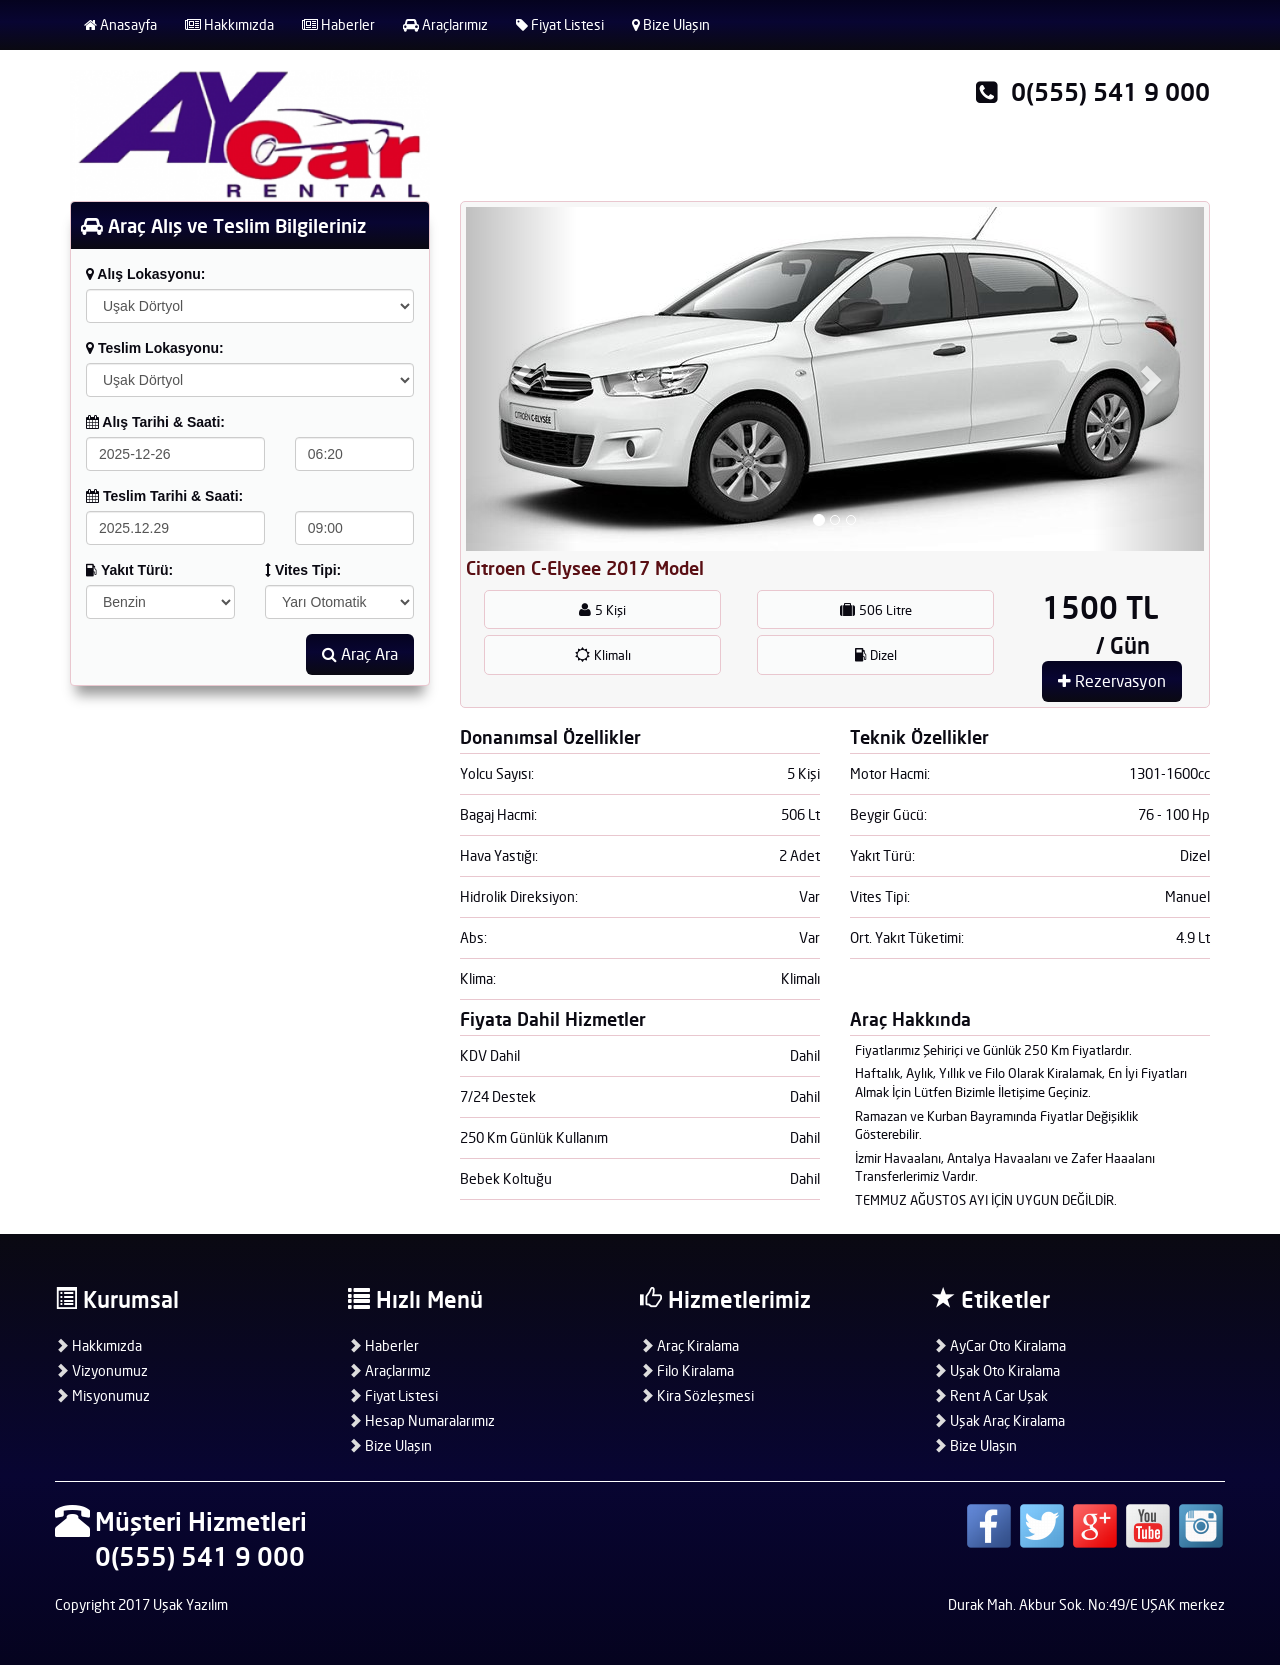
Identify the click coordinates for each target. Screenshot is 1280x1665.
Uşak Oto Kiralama (996, 1370)
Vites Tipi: (303, 570)
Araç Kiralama (689, 1345)
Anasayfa (120, 24)
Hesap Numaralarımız (421, 1420)
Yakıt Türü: (129, 570)
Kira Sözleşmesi (697, 1395)
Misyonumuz (102, 1395)
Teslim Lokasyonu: (155, 348)
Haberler (338, 24)
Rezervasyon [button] (1112, 681)
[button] (521, 379)
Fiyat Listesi (560, 24)
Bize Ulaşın (671, 24)
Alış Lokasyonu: (146, 274)
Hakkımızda (229, 24)
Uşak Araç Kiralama (999, 1420)
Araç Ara (360, 654)
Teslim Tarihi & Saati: (164, 496)
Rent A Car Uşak (990, 1395)
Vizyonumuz (101, 1370)
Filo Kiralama (687, 1370)
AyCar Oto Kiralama (999, 1345)
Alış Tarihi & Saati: (155, 422)
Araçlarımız (445, 24)
